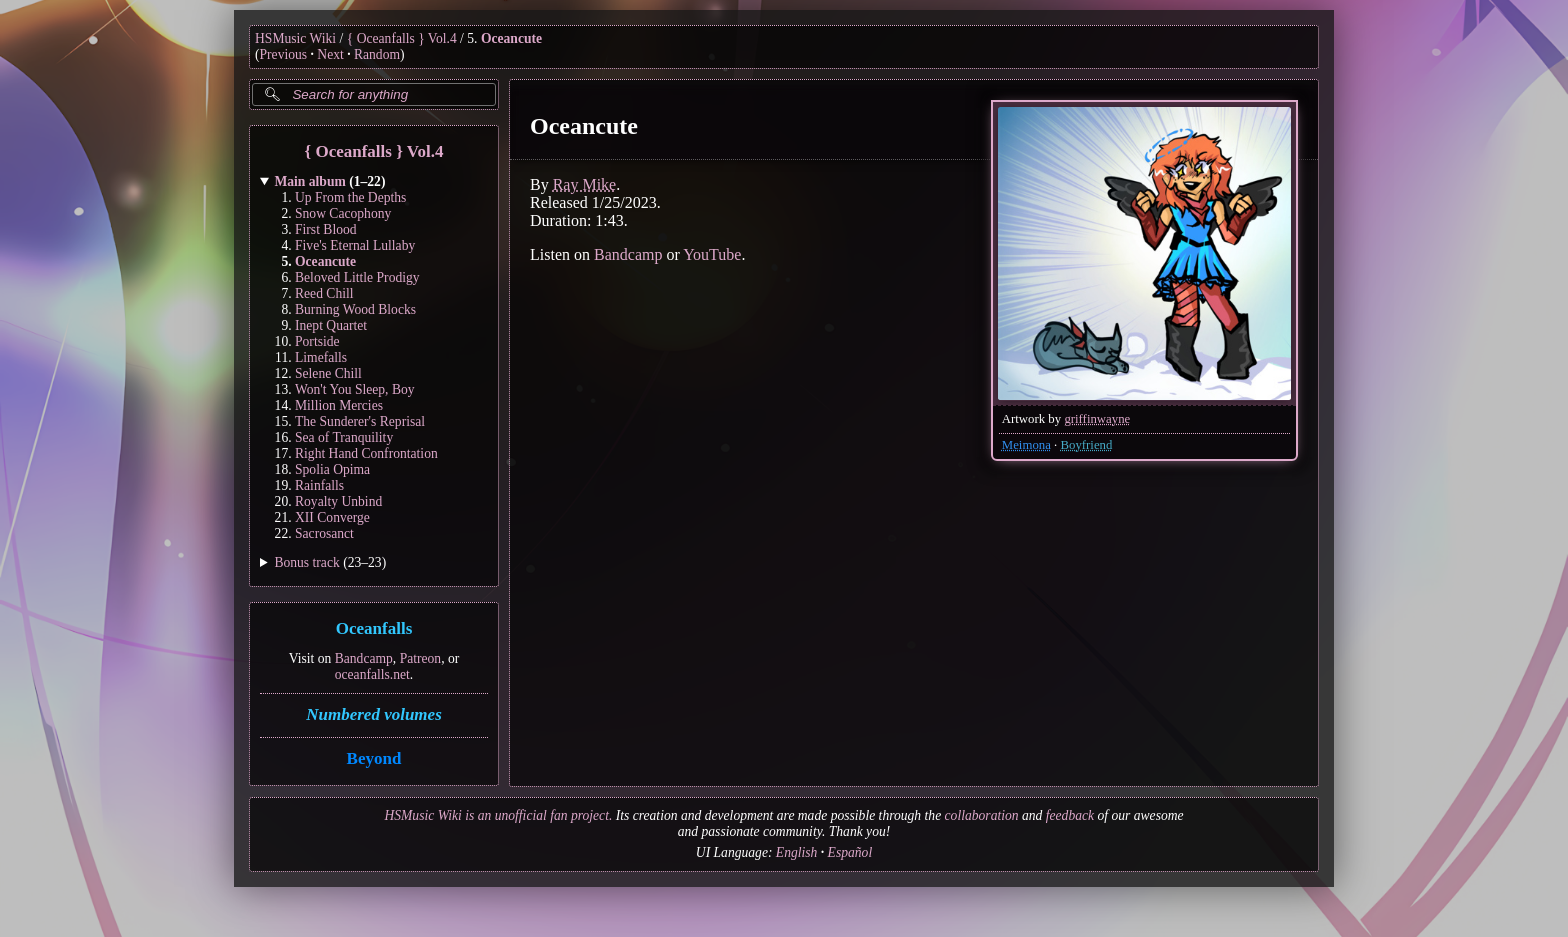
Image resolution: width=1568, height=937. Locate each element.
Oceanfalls (374, 629)
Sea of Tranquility (344, 437)
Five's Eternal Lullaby (355, 245)
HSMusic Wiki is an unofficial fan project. (498, 815)
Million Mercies (339, 405)
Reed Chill (324, 293)
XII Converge (332, 517)
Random (377, 54)
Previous (284, 54)
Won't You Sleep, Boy (355, 389)
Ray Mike (585, 184)
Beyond (374, 758)
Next (330, 54)
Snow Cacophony (343, 213)
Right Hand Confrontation (366, 453)
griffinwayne (1097, 419)
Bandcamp (364, 658)
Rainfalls (319, 485)
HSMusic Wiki (295, 38)
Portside (317, 341)
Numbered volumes (374, 714)
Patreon (421, 658)
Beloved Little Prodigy (357, 277)
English (797, 852)
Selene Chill (328, 373)
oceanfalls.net (372, 674)
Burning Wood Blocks (355, 309)
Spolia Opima (332, 469)
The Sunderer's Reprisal (360, 421)
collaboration (982, 815)
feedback (1070, 815)
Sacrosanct (324, 533)
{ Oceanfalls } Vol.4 (402, 38)
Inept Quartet (331, 325)
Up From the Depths (350, 197)
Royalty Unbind (338, 501)
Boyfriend (1086, 445)
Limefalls (321, 357)
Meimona (1026, 445)
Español (850, 852)
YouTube (712, 254)
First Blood (326, 229)
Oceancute (511, 38)
